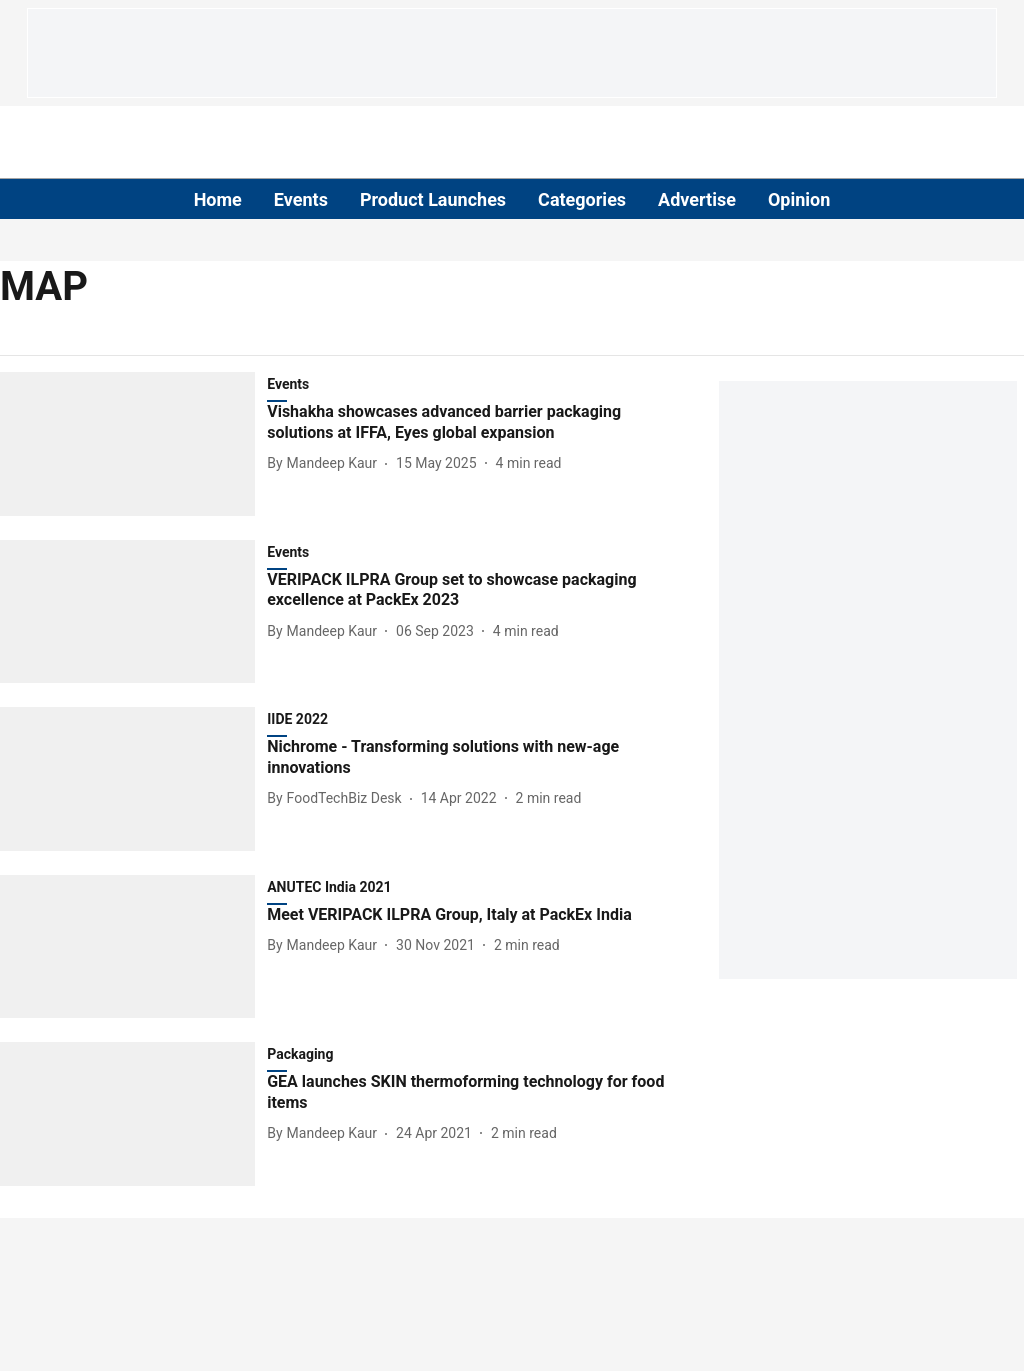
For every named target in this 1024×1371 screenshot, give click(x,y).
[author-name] (326, 463)
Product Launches (433, 199)
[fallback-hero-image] (133, 444)
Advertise (697, 199)
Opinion (799, 199)
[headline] (467, 423)
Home (218, 199)
